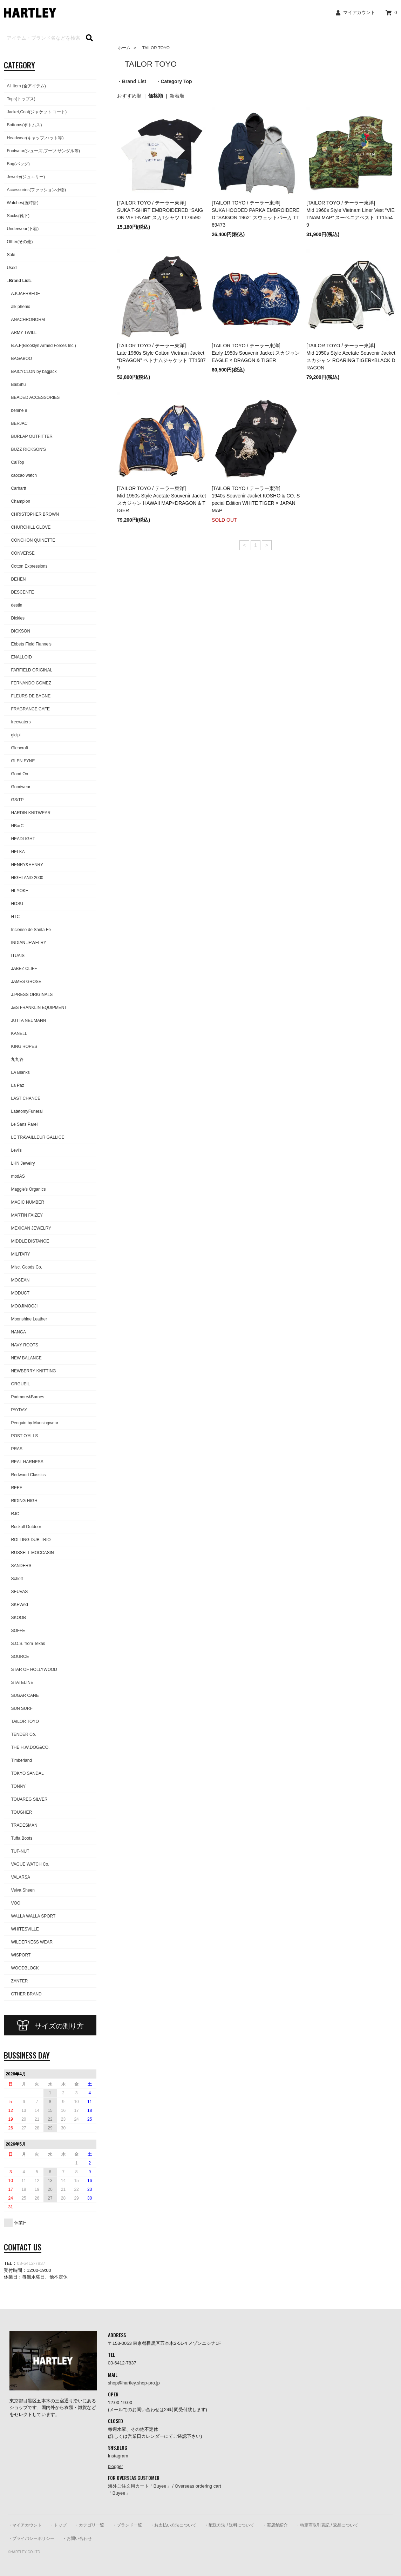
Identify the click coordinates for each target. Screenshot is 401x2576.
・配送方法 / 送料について (229, 2525)
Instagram (118, 2455)
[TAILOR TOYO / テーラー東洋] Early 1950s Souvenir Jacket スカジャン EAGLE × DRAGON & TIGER (256, 353)
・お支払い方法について (173, 2525)
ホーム (124, 47)
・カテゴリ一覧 (89, 2525)
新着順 (177, 96)
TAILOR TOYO (154, 47)
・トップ (58, 2525)
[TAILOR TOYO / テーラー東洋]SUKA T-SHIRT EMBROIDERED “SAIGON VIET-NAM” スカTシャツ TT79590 (160, 210)
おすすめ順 (129, 96)
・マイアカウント (25, 2525)
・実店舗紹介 (275, 2525)
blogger (115, 2466)
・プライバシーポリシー (31, 2538)
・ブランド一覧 (127, 2525)
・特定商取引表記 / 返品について (327, 2525)
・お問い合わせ (77, 2538)
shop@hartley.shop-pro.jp (134, 2383)
